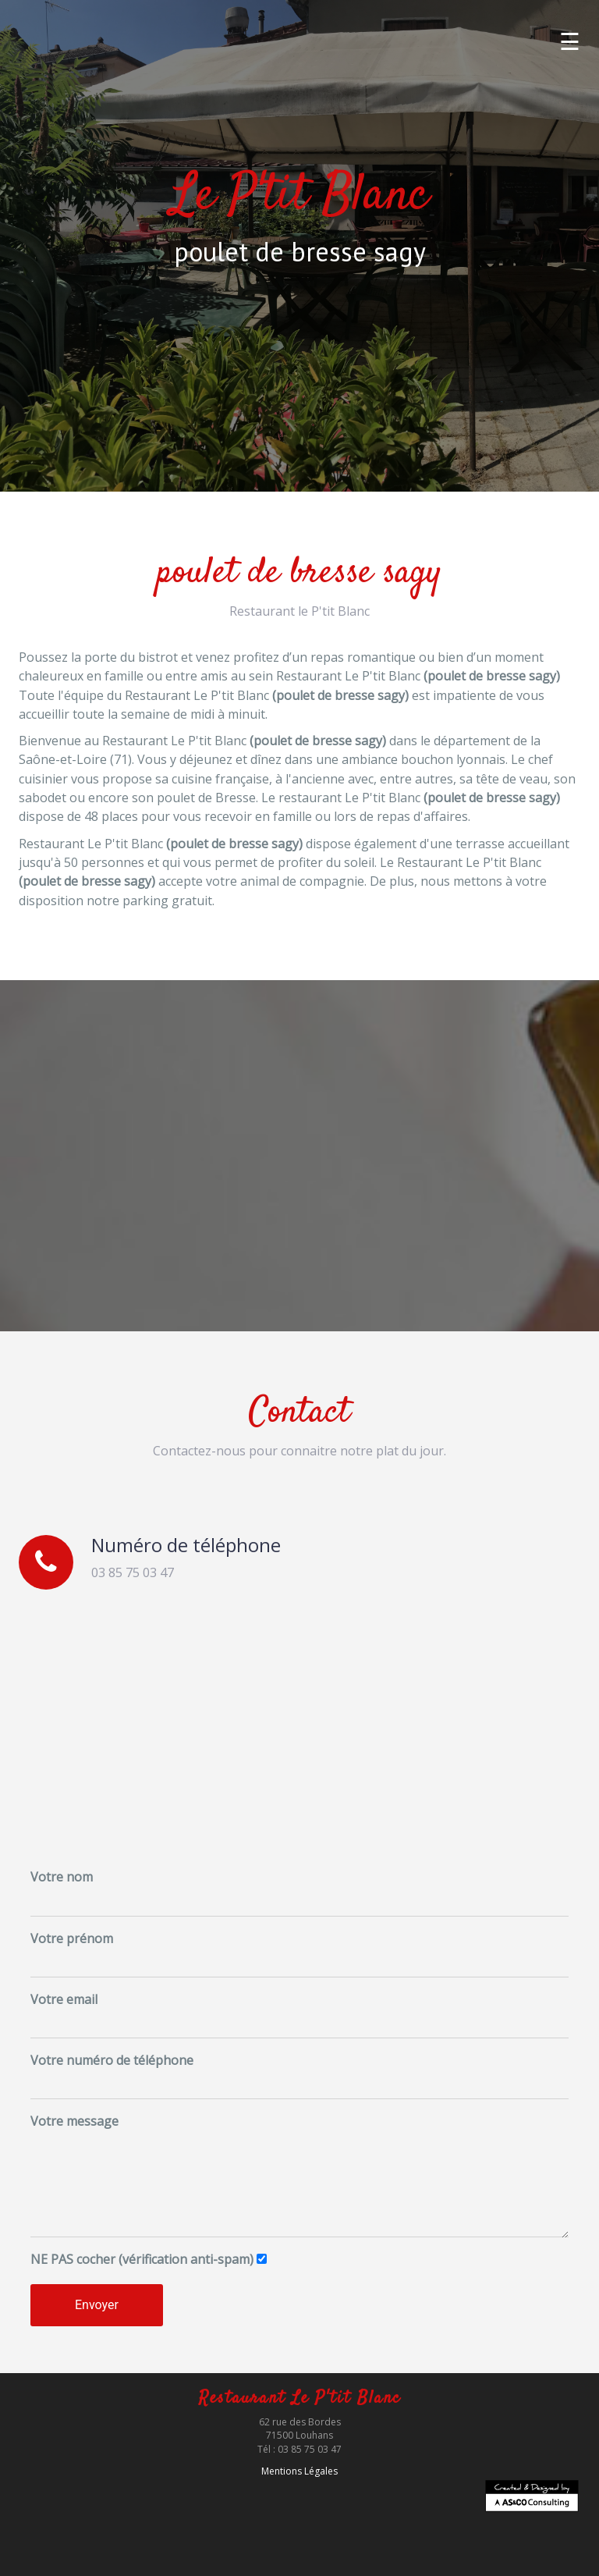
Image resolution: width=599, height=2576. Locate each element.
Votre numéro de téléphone (111, 2060)
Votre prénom (71, 1938)
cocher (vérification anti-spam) (141, 2259)
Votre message (74, 2121)
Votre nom (61, 1876)
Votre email (63, 1999)
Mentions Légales (299, 2471)
